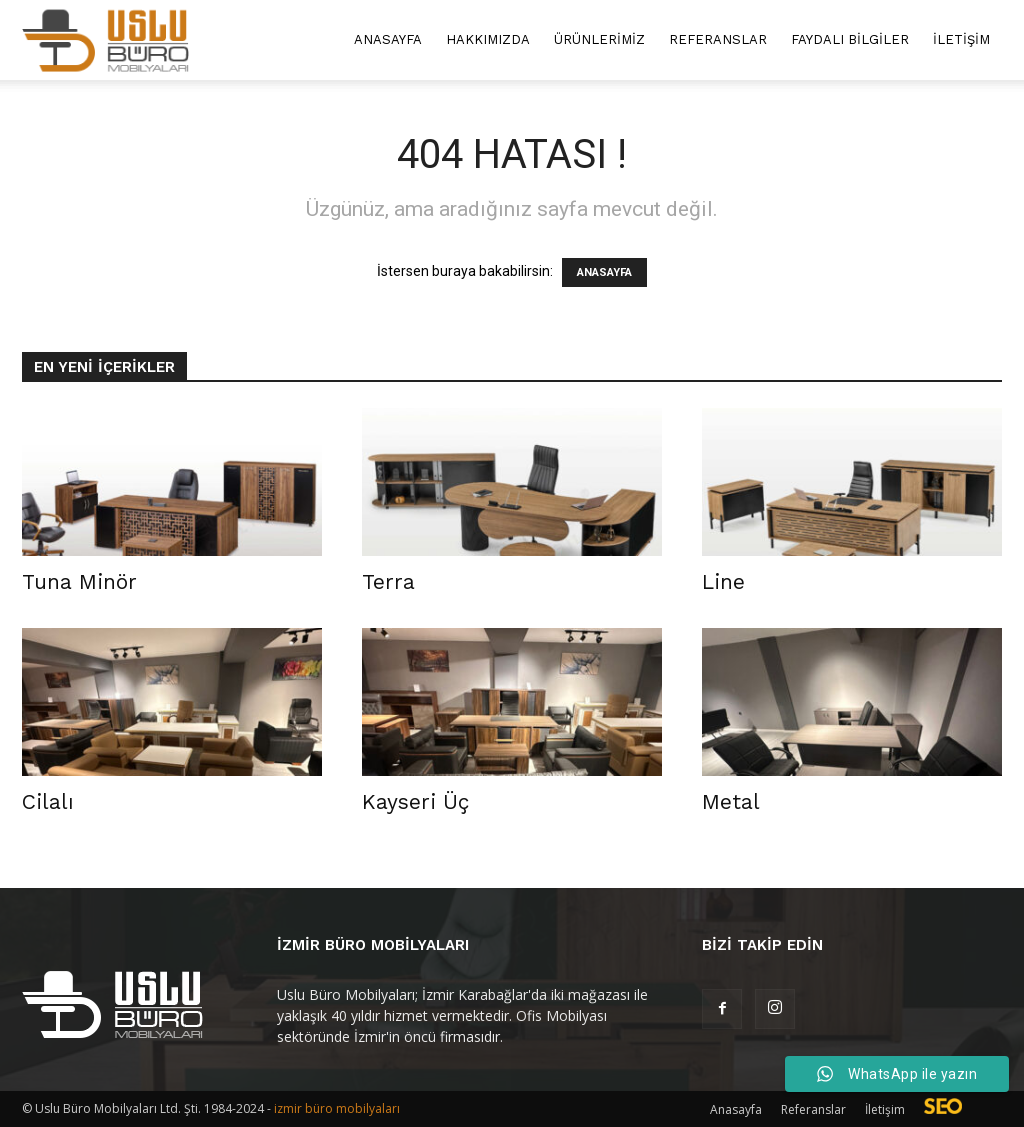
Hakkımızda (488, 39)
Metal (731, 801)
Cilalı (48, 801)
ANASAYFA (604, 272)
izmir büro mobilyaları (337, 1108)
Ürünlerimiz (599, 39)
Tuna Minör (79, 581)
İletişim (961, 39)
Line (723, 581)
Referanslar (718, 39)
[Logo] (105, 40)
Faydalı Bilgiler (850, 39)
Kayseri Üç (415, 801)
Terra (388, 581)
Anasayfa (388, 39)
